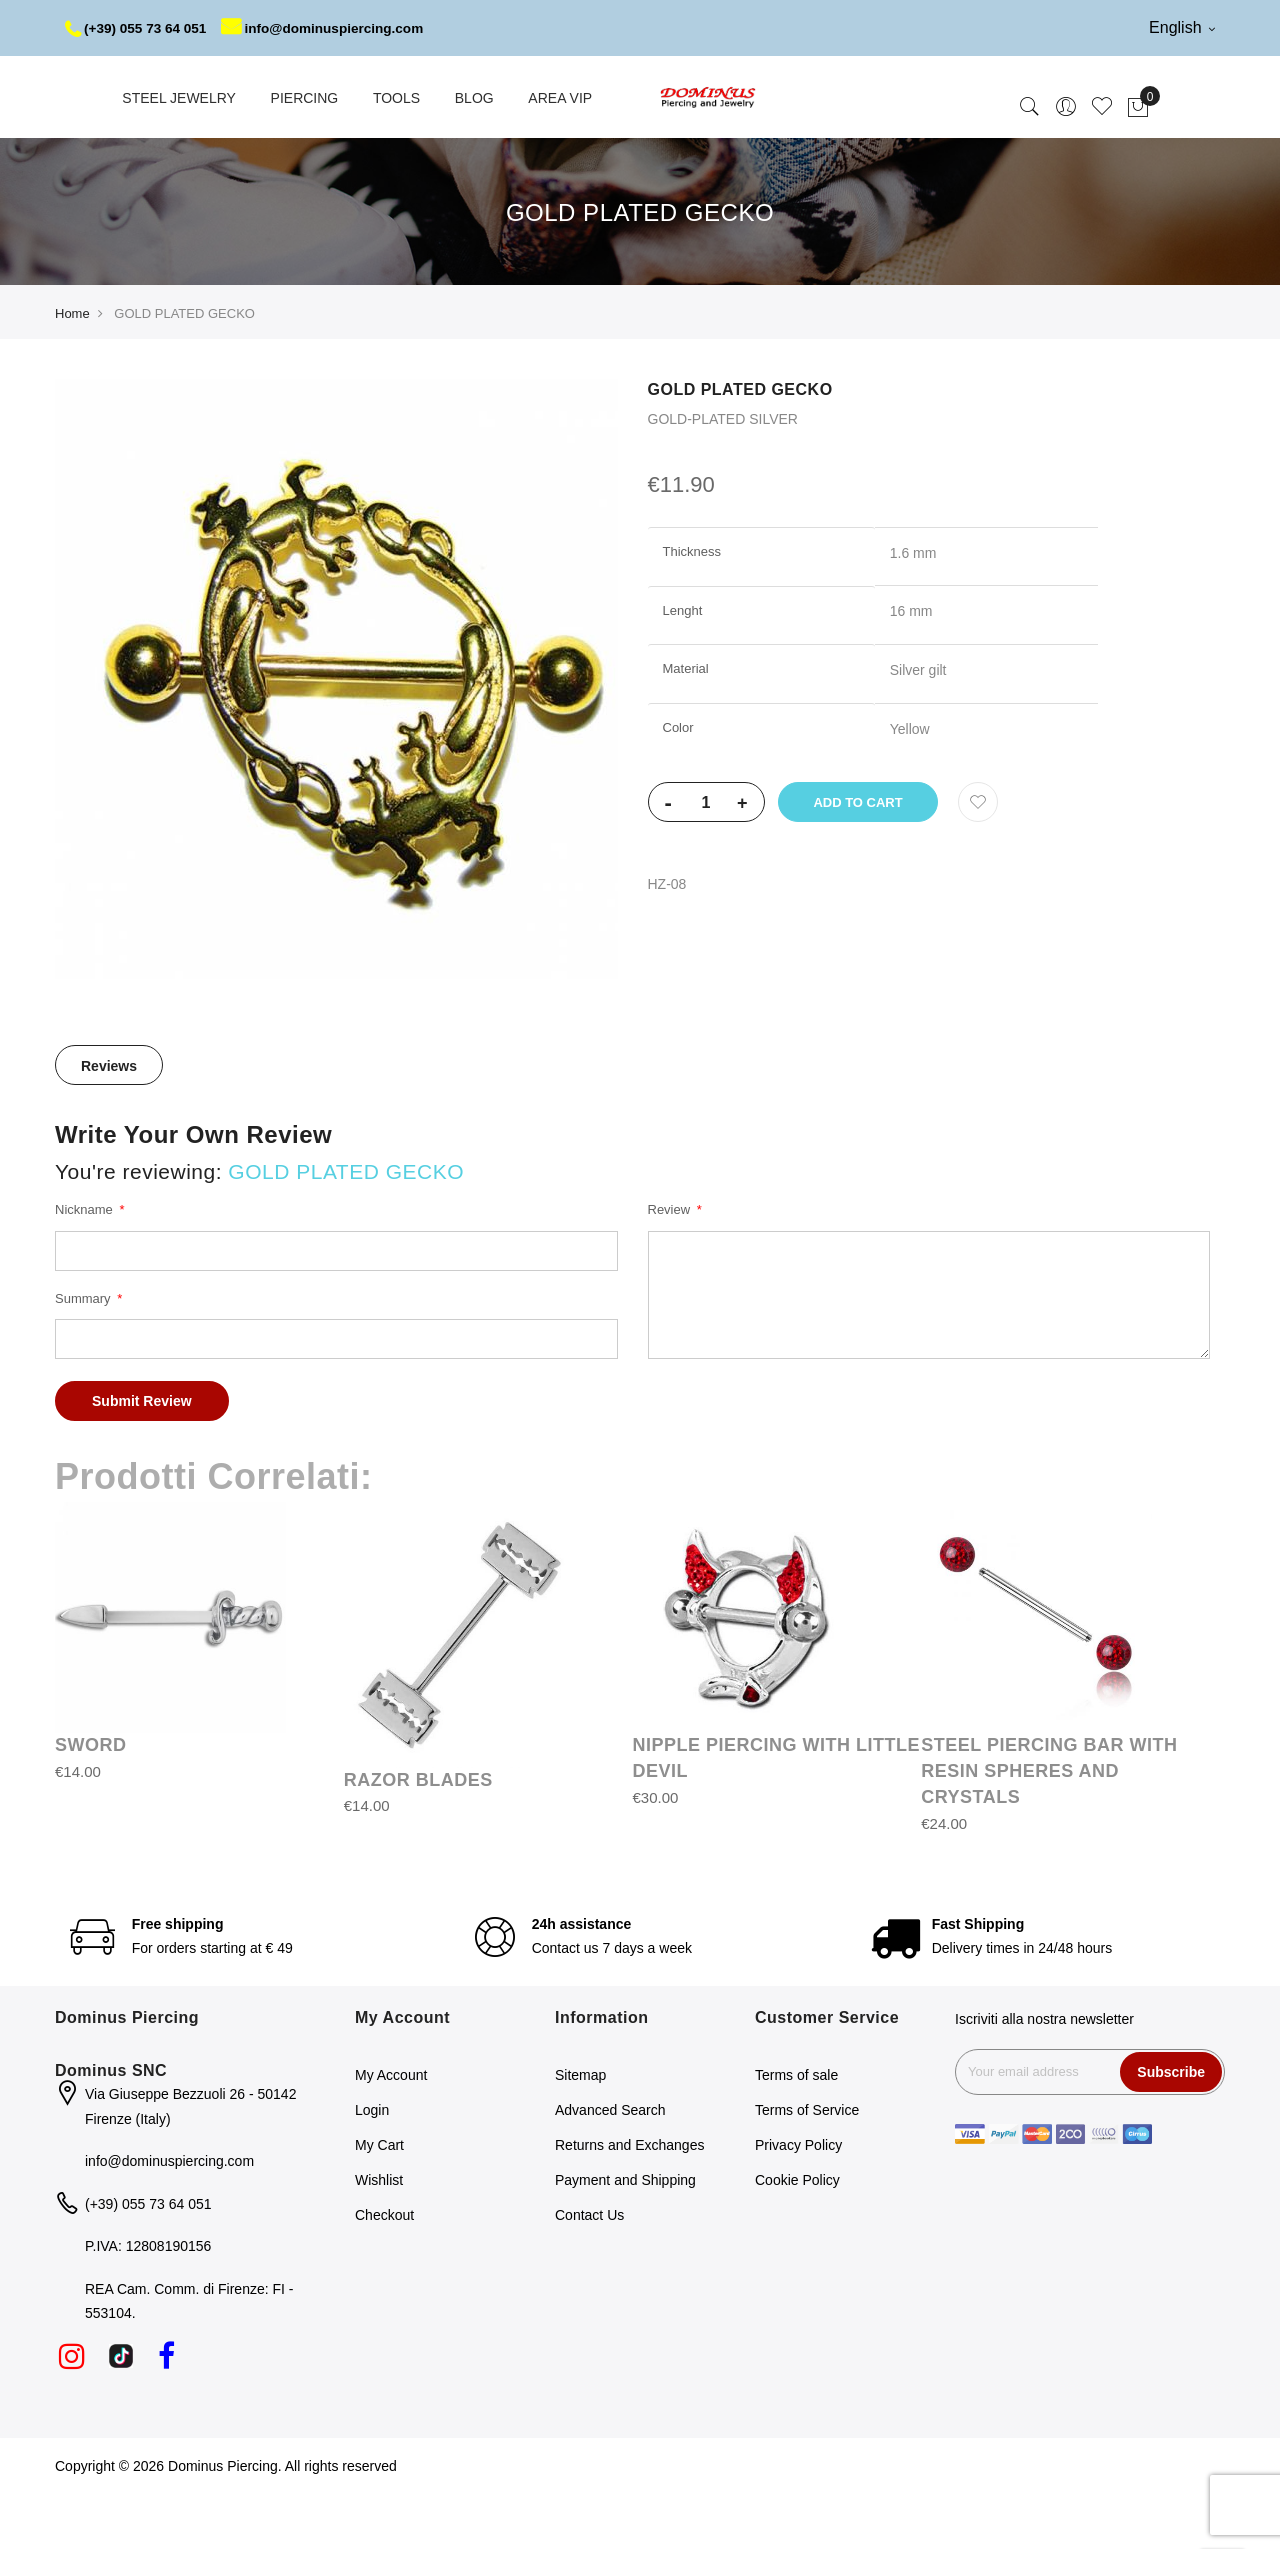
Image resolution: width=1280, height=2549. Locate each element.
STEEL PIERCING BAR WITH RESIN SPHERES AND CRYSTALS (1049, 1826)
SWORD (91, 1801)
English (1182, 27)
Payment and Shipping (625, 2236)
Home (72, 369)
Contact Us (589, 2271)
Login (372, 2166)
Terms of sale (796, 2131)
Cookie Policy (797, 2236)
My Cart (379, 2201)
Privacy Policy (798, 2201)
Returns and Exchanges (629, 2201)
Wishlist (379, 2236)
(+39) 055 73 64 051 (138, 28)
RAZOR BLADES (418, 1836)
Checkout (384, 2271)
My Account (391, 2131)
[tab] (109, 1121)
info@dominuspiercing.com (184, 84)
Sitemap (580, 2131)
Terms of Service (807, 2166)
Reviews (109, 1122)
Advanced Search (610, 2166)
